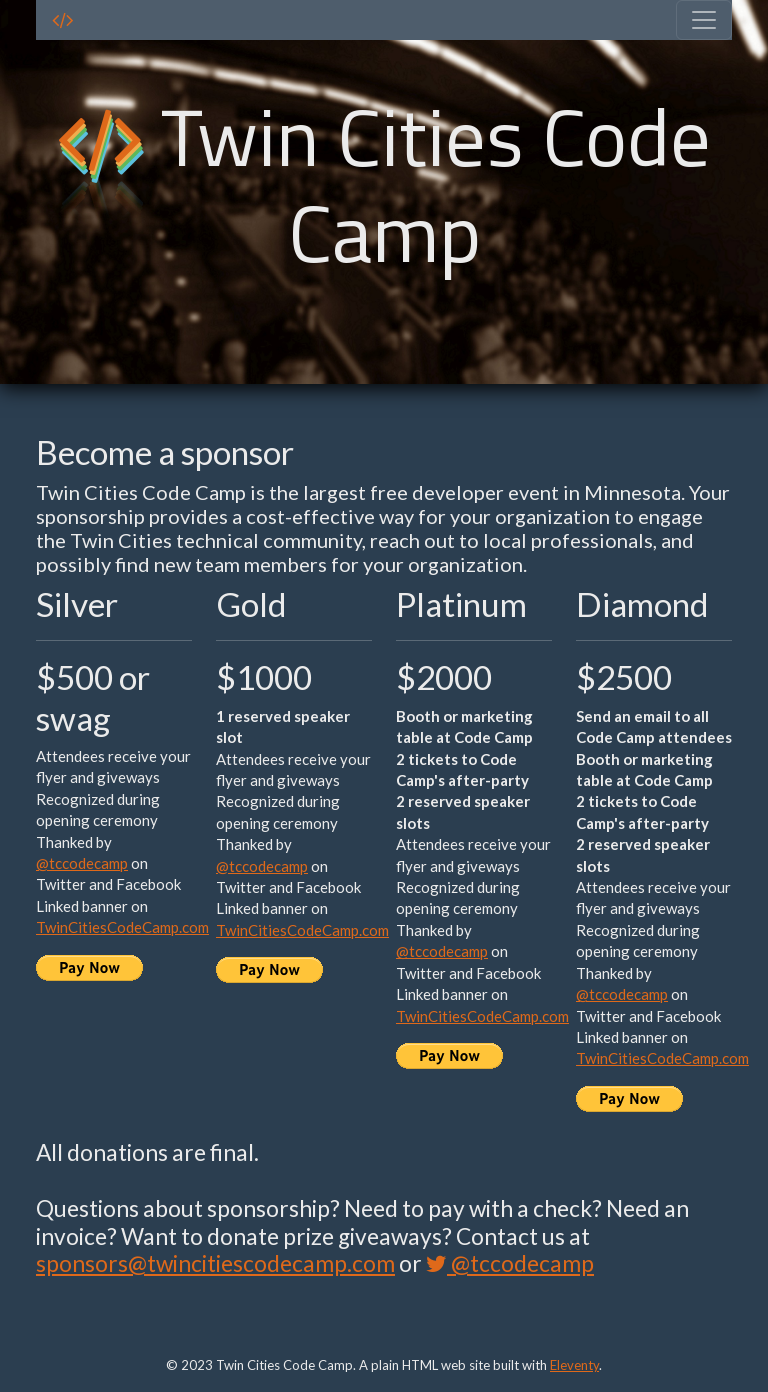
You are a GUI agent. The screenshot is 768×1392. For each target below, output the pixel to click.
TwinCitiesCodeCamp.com (122, 927)
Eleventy (574, 1365)
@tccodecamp (82, 863)
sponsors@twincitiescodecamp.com (215, 1263)
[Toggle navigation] (704, 20)
